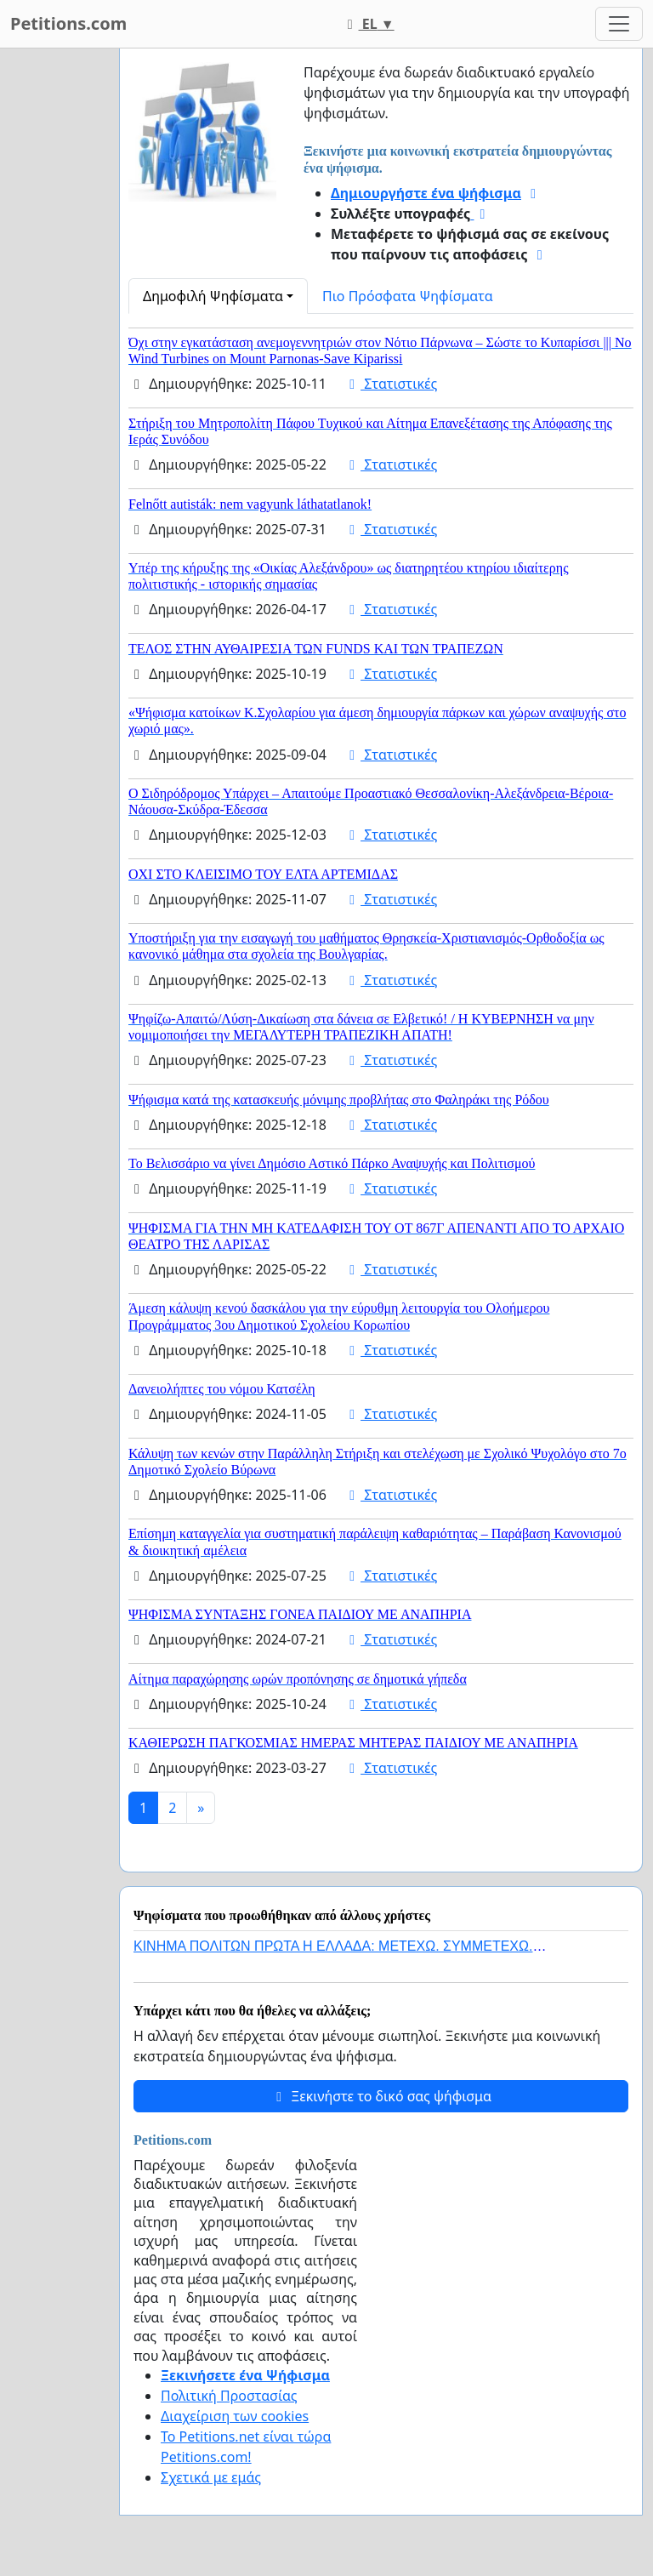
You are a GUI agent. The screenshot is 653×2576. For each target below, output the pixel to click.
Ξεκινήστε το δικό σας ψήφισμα (380, 2096)
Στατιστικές (390, 383)
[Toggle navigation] (619, 24)
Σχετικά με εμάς (211, 2477)
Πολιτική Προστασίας (229, 2395)
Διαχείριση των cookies (235, 2416)
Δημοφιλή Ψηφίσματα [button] (213, 296)
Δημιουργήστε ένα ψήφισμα (426, 193)
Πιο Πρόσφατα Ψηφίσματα (407, 296)
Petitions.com (68, 23)
